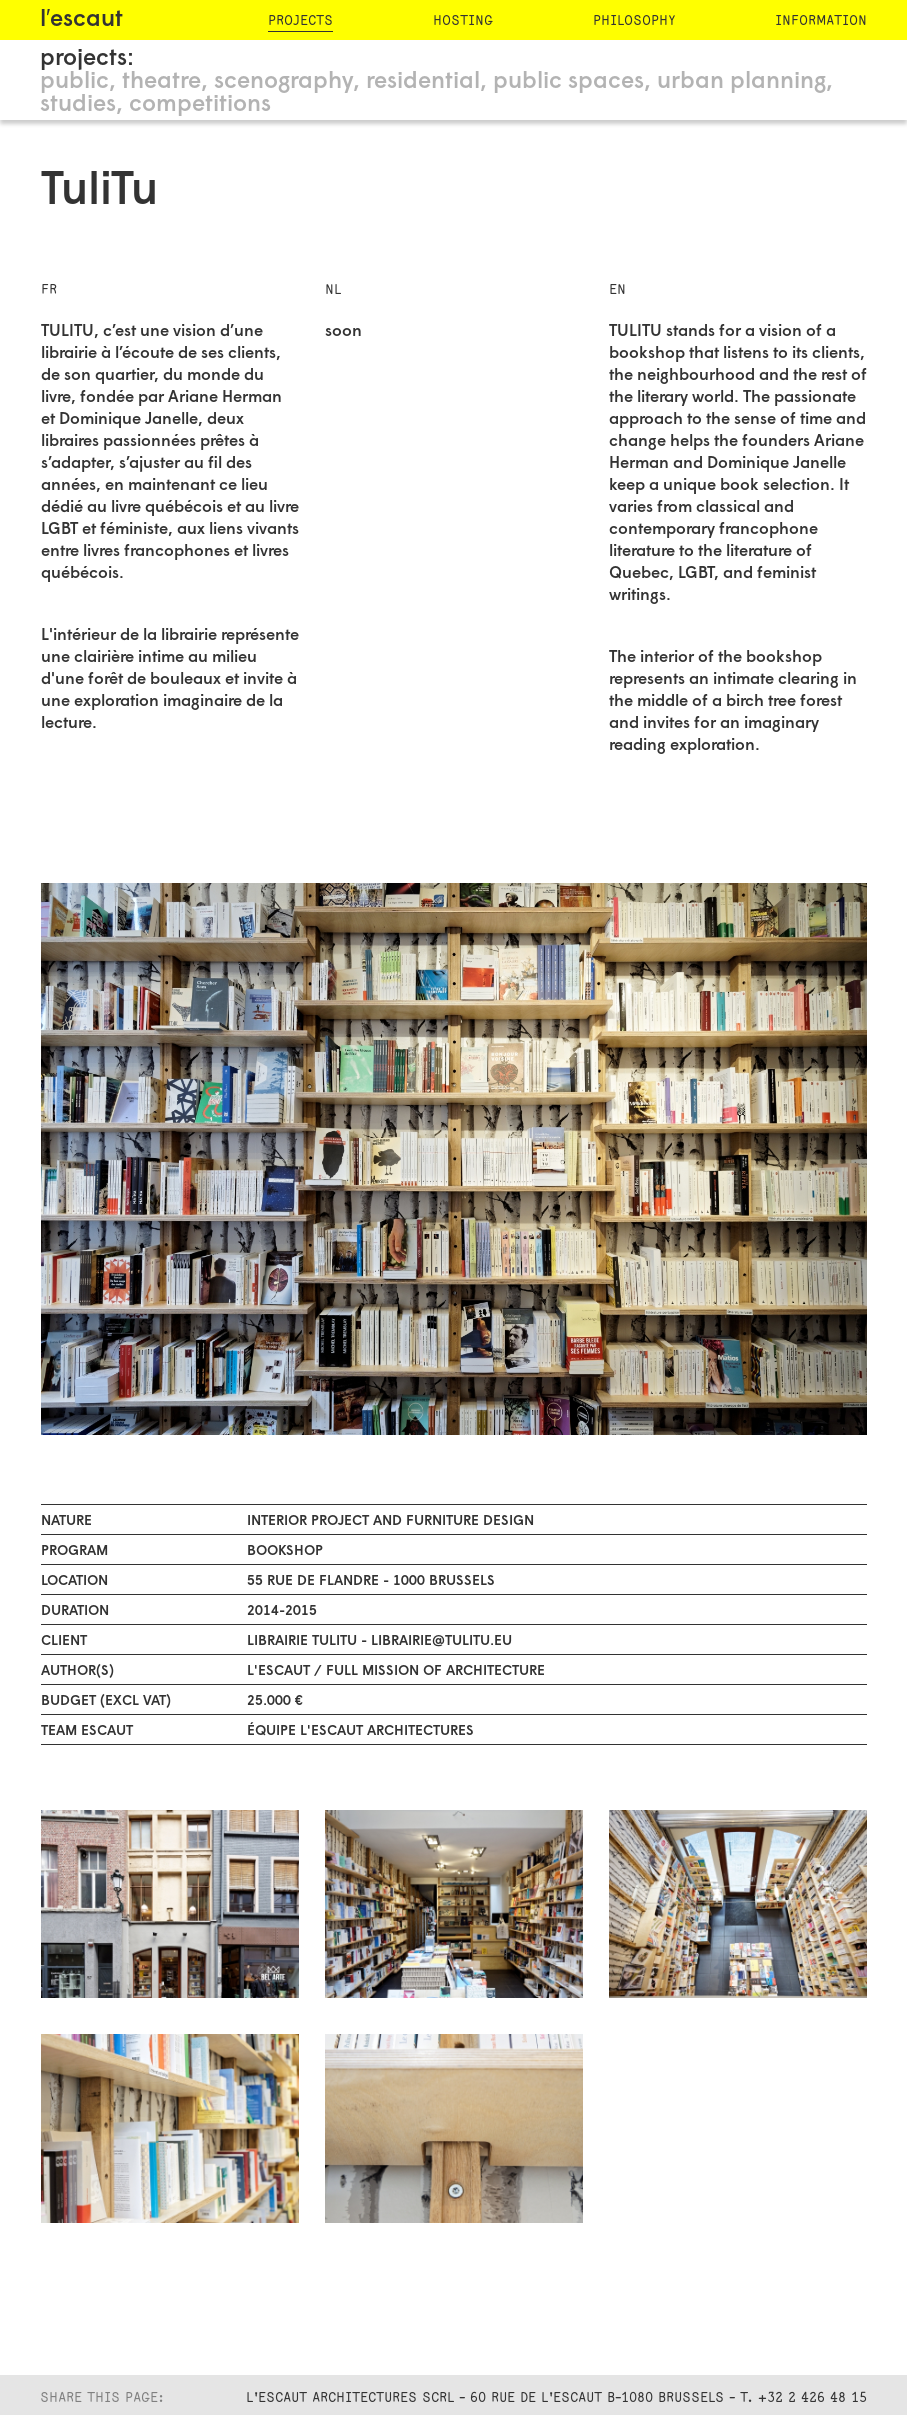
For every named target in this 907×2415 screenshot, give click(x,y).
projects (300, 20)
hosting (463, 20)
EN (617, 289)
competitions (200, 105)
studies (78, 105)
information (821, 20)
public (74, 82)
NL (333, 289)
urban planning (741, 82)
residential (423, 82)
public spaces (568, 82)
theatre (161, 82)
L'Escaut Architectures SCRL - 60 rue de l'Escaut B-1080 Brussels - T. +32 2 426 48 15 (556, 2397)
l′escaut (81, 20)
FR (49, 289)
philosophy (634, 20)
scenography (283, 82)
